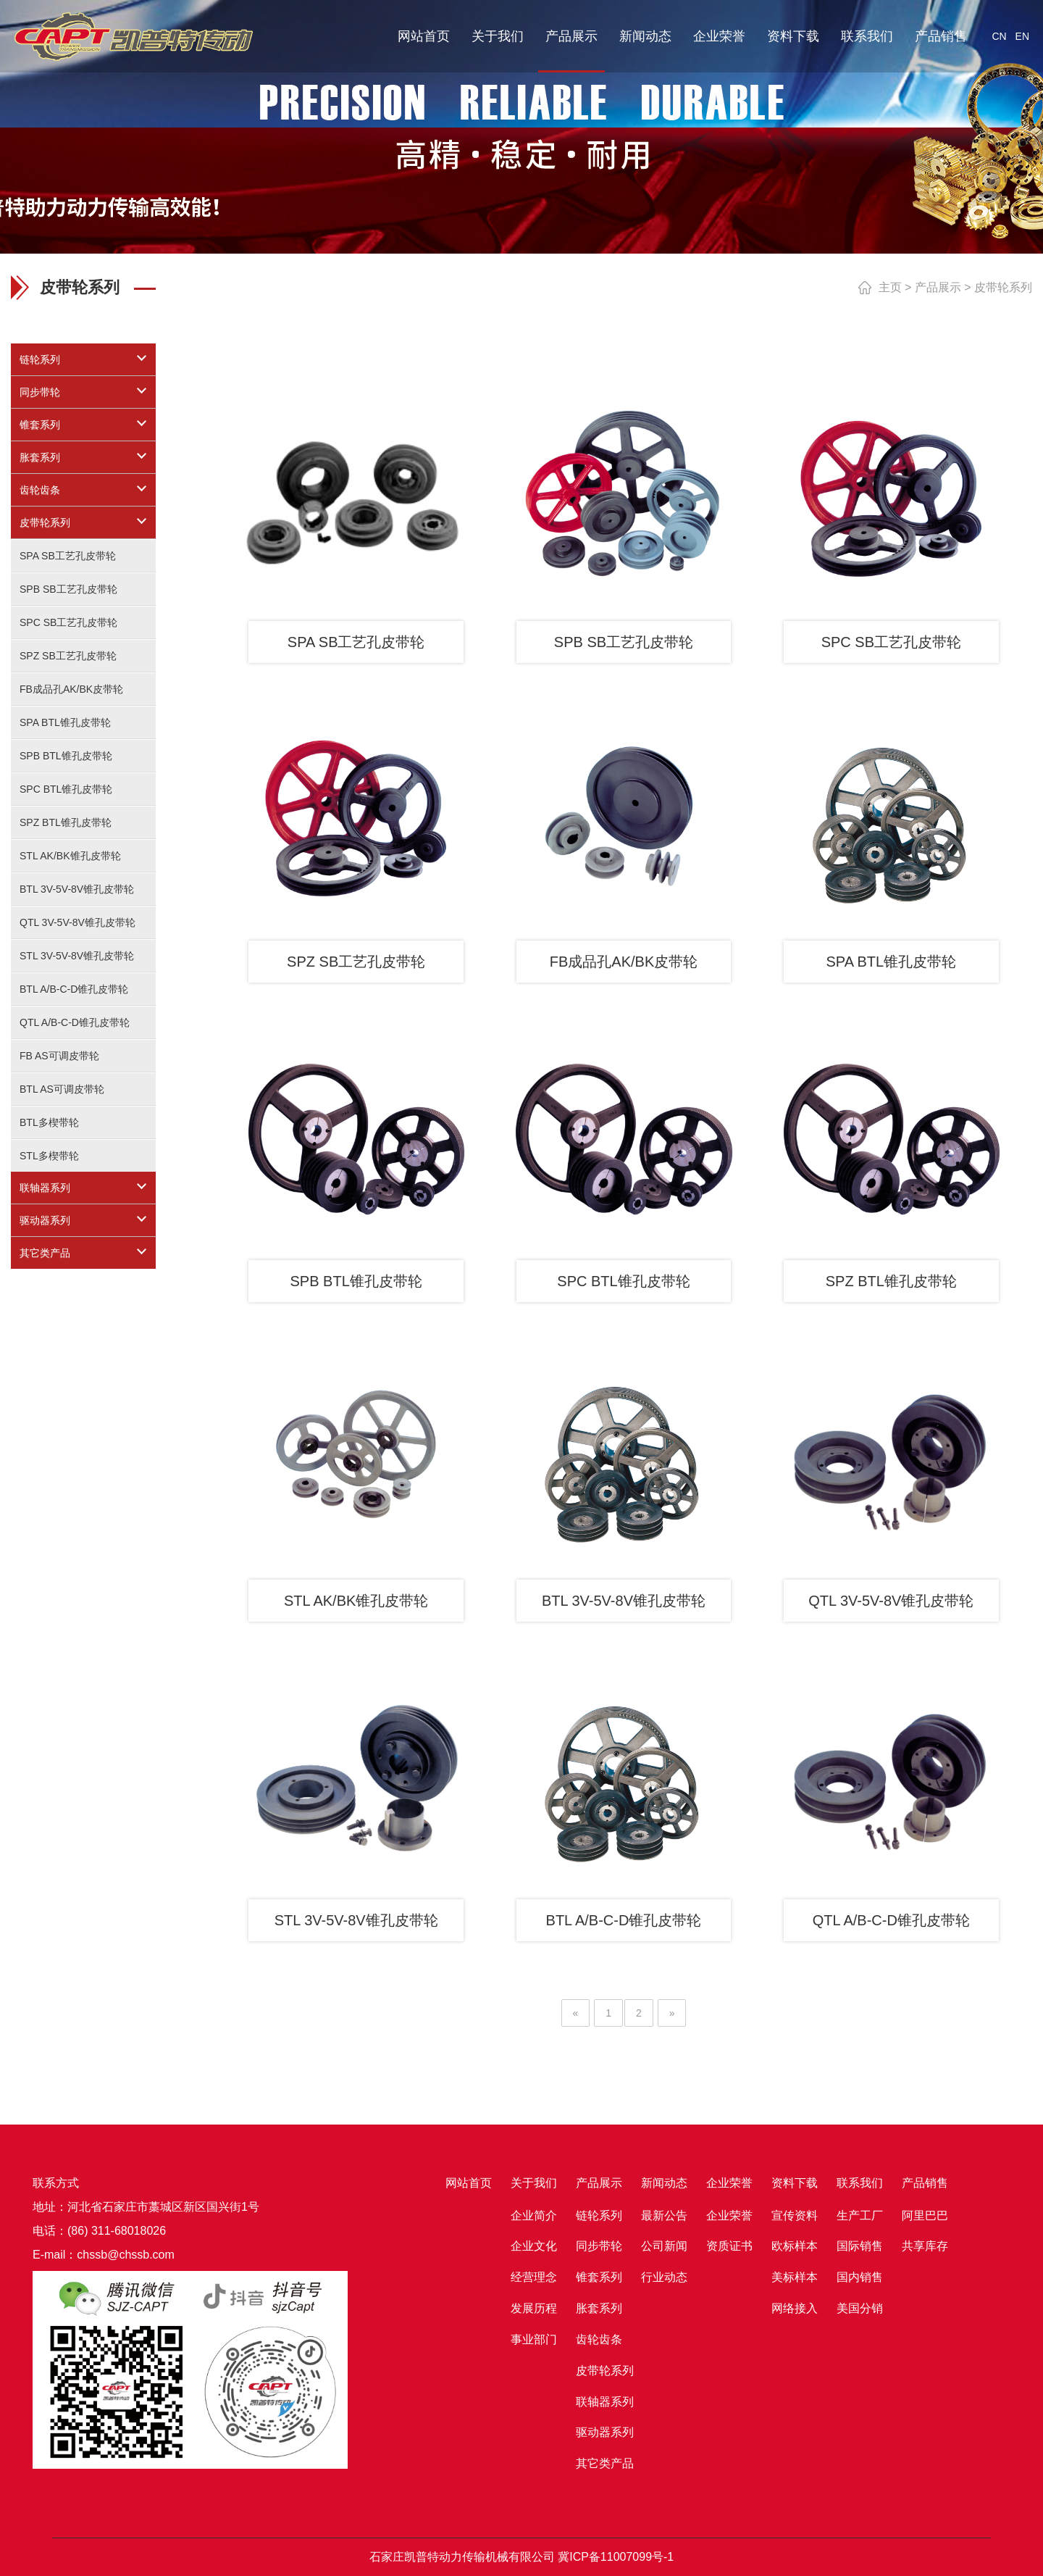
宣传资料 (794, 2215)
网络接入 (794, 2308)
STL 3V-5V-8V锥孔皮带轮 (77, 956)
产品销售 (941, 36)
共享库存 (925, 2246)
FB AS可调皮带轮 (59, 1056)
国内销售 (860, 2277)
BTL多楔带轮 (49, 1122)
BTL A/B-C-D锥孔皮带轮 (74, 989)
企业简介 (534, 2215)
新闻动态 (645, 36)
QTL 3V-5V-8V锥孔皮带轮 (77, 922)
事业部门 (534, 2339)
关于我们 (498, 36)
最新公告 (664, 2215)
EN (1022, 36)
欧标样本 (794, 2246)
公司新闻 (664, 2246)
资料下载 (793, 36)
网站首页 (424, 36)
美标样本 (794, 2277)
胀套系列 (40, 457)
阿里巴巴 (925, 2215)
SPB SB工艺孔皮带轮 (68, 589)
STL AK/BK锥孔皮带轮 (70, 856)
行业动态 (664, 2277)
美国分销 (860, 2308)
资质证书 (729, 2246)
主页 (890, 287)
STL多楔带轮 (49, 1156)
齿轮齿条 (40, 490)
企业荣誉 (719, 36)
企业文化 (534, 2246)
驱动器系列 (45, 1220)
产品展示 (571, 36)
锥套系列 (40, 424)
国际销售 (860, 2246)
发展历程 (534, 2308)
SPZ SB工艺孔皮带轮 (68, 656)
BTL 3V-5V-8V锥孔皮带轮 (77, 889)
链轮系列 (40, 359)
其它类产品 (45, 1253)
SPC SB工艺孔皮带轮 (68, 622)
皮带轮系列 (45, 522)
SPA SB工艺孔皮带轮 (68, 556)
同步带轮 (40, 392)
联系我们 (867, 36)
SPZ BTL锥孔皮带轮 (66, 822)
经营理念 (534, 2277)
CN (999, 36)
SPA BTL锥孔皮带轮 (65, 722)
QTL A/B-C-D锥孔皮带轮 (75, 1022)
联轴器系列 (45, 1187)
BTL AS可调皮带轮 (62, 1089)
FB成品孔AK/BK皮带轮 (71, 689)
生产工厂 (860, 2215)
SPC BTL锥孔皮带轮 (66, 789)
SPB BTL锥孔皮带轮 (66, 756)
